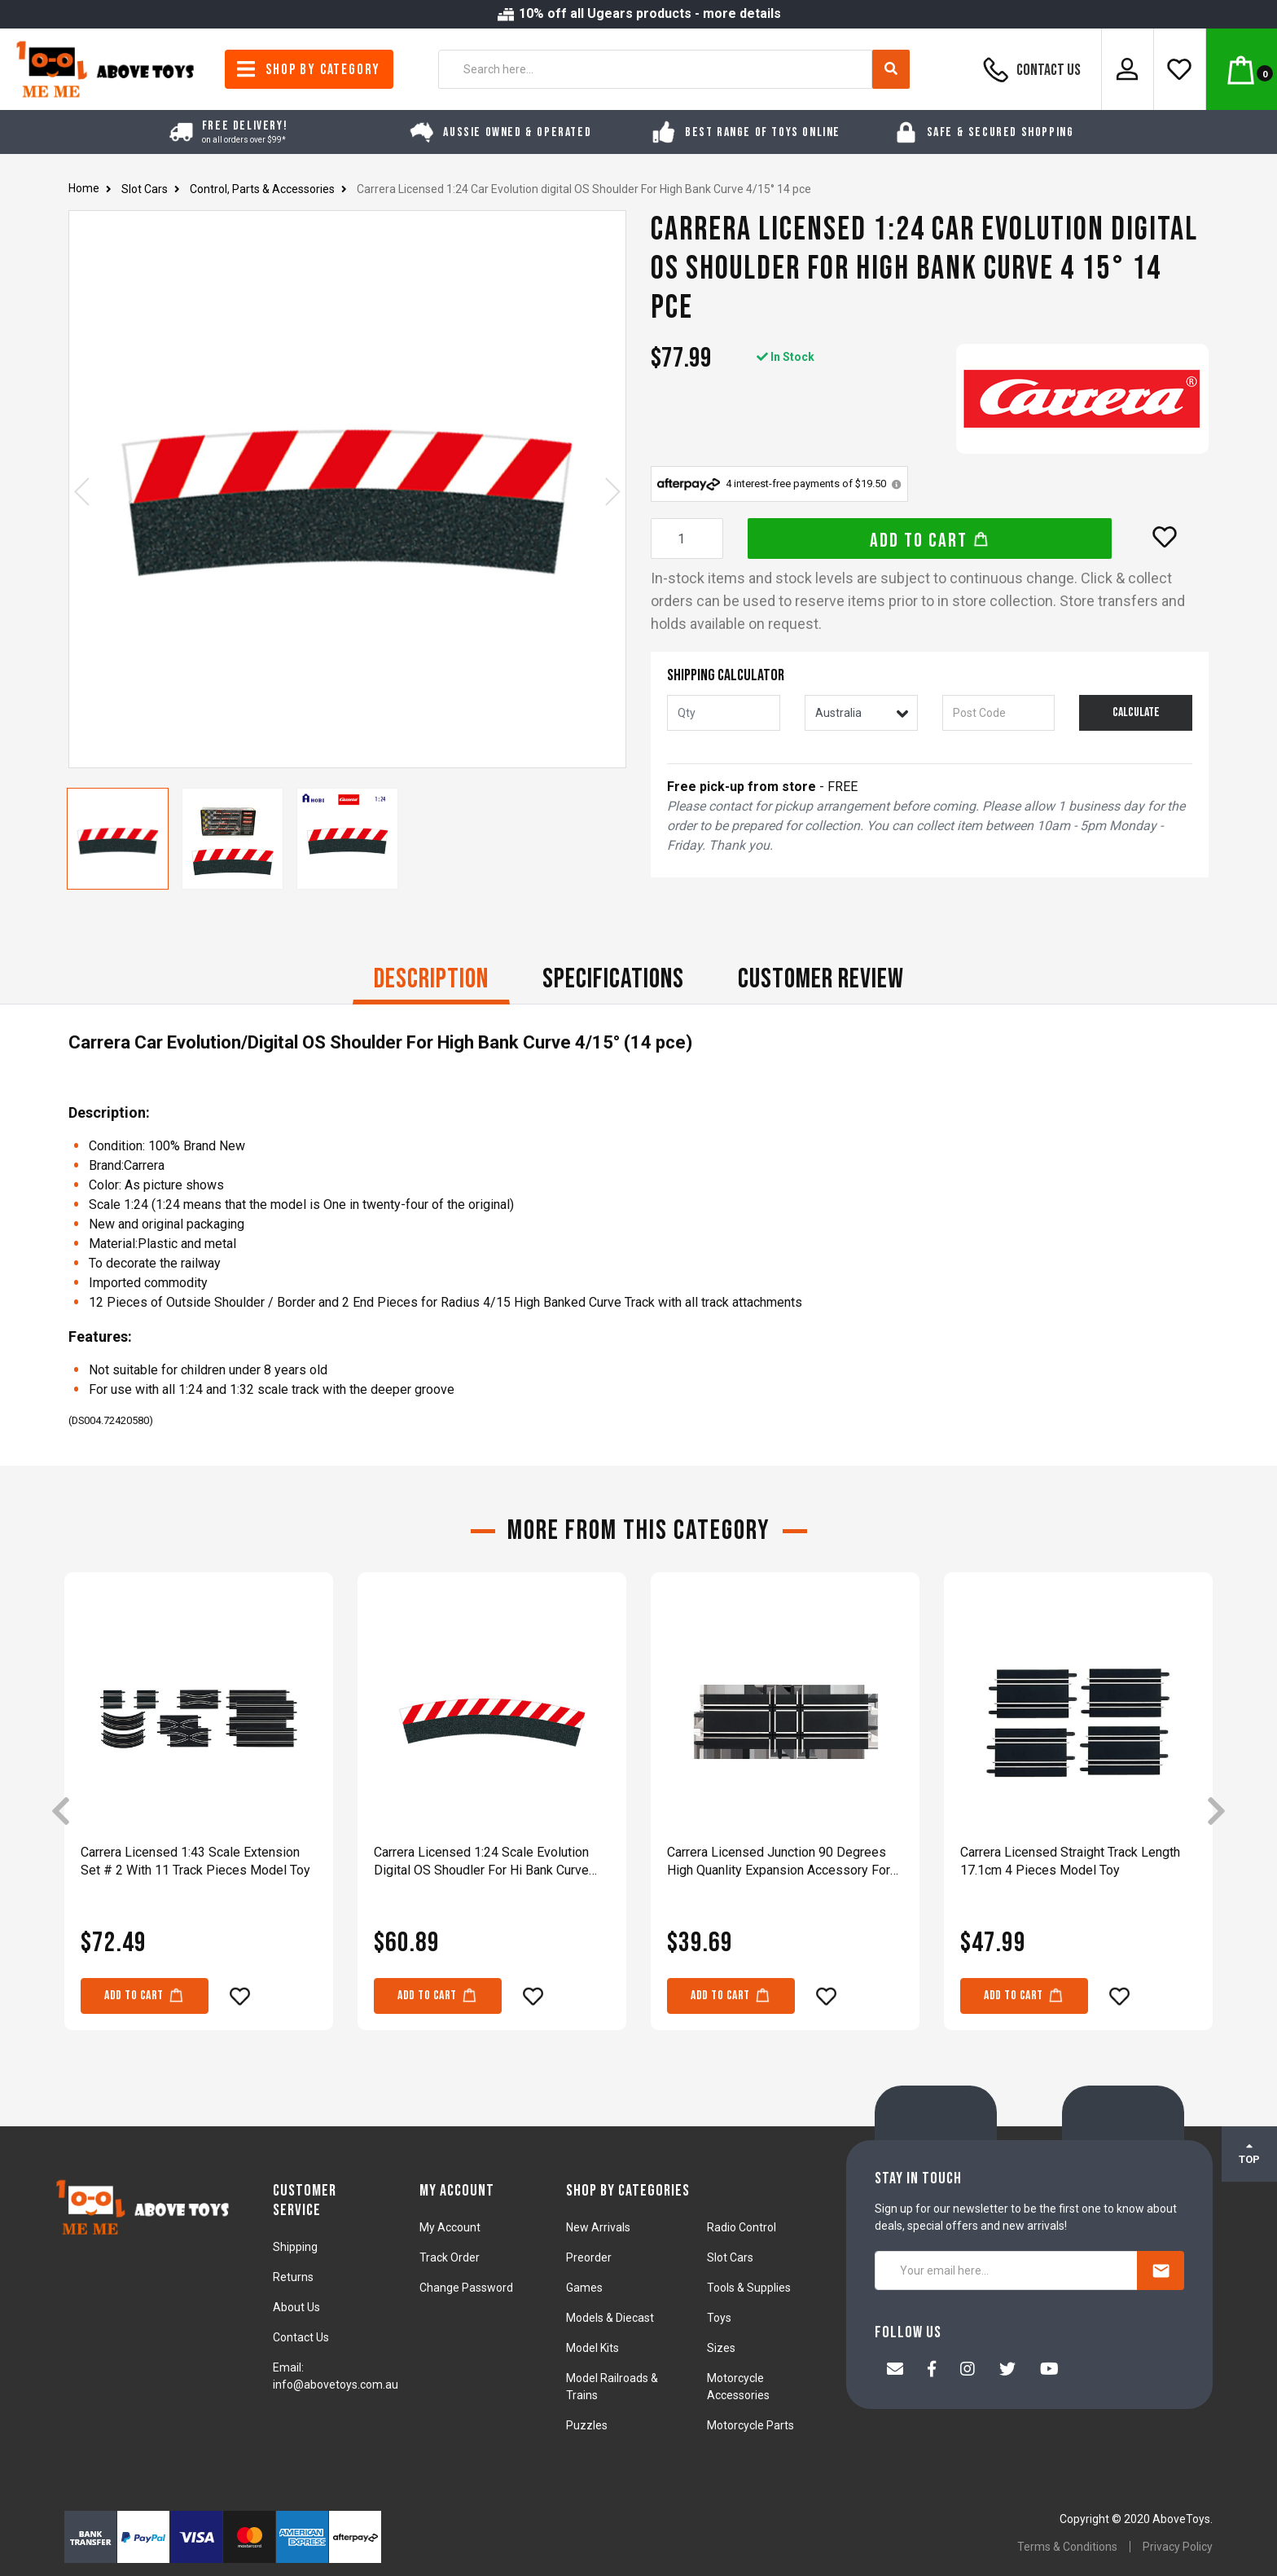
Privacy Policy (1178, 2546)
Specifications (613, 979)
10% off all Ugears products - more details (638, 13)
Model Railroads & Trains (612, 2387)
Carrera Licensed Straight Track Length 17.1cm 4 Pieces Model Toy (1070, 1861)
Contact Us (1029, 69)
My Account (450, 2227)
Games (584, 2287)
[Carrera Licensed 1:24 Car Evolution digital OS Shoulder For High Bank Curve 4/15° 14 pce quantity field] (687, 538)
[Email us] (895, 2370)
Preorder (589, 2257)
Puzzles (587, 2425)
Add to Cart (930, 540)
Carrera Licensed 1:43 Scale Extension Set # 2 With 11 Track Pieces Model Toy (195, 1861)
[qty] (723, 713)
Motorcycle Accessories (738, 2387)
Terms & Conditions (1067, 2546)
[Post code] (998, 713)
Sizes (721, 2347)
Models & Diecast (610, 2317)
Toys (719, 2317)
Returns (293, 2277)
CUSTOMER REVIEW (821, 979)
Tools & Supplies (749, 2287)
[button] (1164, 537)
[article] (198, 1812)
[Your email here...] (1006, 2270)
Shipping (295, 2246)
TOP (1249, 2153)
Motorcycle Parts (750, 2425)
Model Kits (592, 2347)
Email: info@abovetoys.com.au (335, 2376)
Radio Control (741, 2227)
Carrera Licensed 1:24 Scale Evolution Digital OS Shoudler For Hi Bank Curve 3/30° (481, 1861)
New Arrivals (598, 2227)
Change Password (466, 2287)
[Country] (861, 713)
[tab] (431, 980)
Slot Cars (730, 2257)
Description (431, 979)
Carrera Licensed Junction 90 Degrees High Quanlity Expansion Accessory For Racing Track (778, 1861)
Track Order (449, 2257)
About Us (296, 2307)
